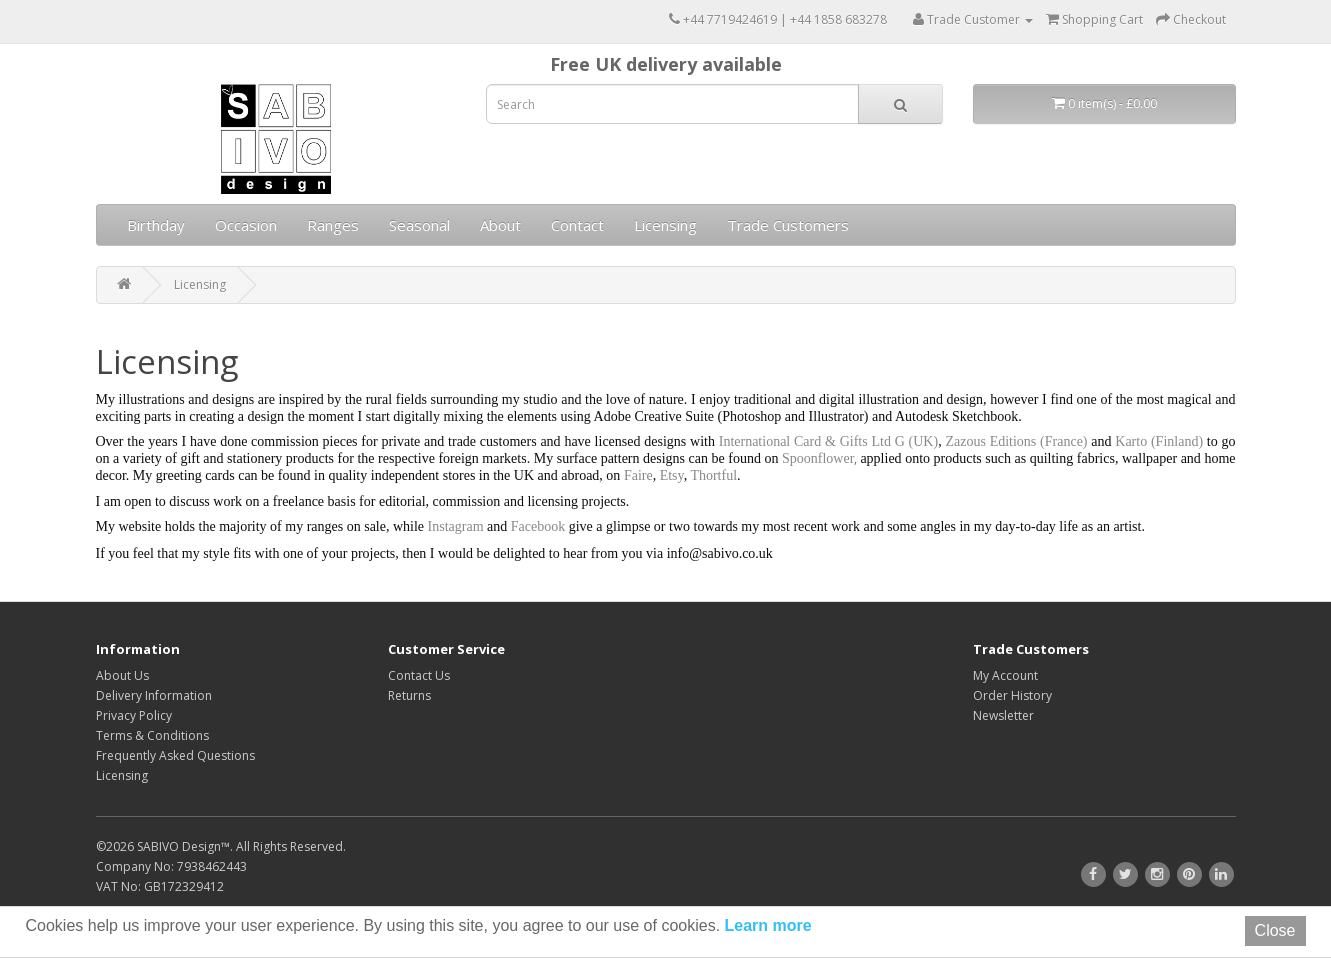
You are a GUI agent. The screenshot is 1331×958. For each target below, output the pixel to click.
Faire (638, 475)
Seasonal (419, 225)
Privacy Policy (134, 715)
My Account (1005, 675)
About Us (122, 675)
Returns (409, 695)
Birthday (156, 225)
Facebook (538, 526)
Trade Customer (973, 19)
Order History (1012, 695)
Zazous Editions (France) (1018, 441)
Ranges (333, 225)
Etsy (672, 475)
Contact (577, 225)
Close (1275, 930)
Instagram (456, 526)
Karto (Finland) (1159, 441)
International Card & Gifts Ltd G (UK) (828, 441)
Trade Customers (788, 225)
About (500, 225)
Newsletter (1003, 715)
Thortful (713, 475)
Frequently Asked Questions (175, 755)
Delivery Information (154, 695)
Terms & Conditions (152, 735)
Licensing (665, 225)
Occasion (246, 225)
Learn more (766, 925)
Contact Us (419, 675)
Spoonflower (816, 458)
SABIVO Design (179, 846)
